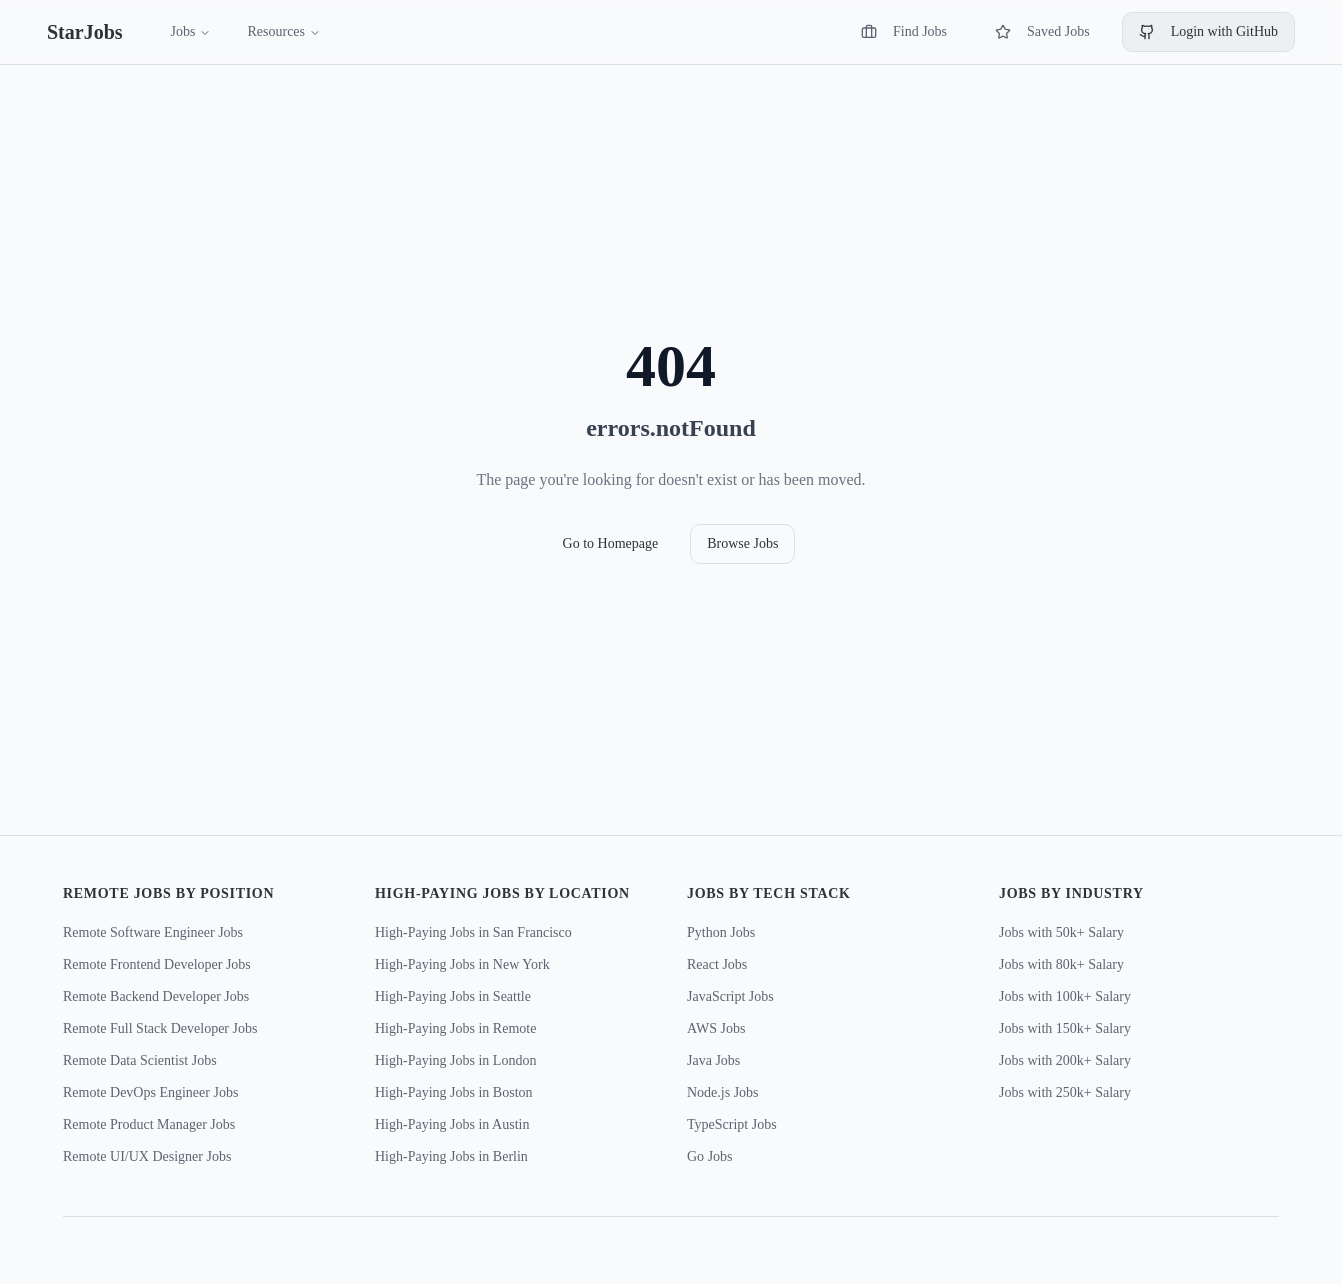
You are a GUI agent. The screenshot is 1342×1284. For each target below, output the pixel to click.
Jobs (191, 31)
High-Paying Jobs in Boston (454, 1092)
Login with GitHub (1208, 32)
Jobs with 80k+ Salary (1061, 964)
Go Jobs (710, 1156)
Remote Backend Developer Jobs (156, 996)
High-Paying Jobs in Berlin (451, 1156)
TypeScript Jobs (732, 1124)
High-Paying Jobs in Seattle (453, 996)
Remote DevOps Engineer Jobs (150, 1092)
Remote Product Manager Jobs (149, 1124)
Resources (284, 31)
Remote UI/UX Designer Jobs (147, 1156)
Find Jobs (904, 32)
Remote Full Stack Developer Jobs (160, 1028)
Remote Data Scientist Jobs (140, 1060)
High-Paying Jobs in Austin (452, 1124)
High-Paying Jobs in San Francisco (473, 932)
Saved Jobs (1042, 32)
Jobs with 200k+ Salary (1065, 1060)
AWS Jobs (716, 1028)
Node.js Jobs (723, 1092)
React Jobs (717, 964)
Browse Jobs (742, 543)
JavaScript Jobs (730, 996)
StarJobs (85, 32)
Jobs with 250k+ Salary (1065, 1092)
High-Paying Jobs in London (455, 1060)
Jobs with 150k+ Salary (1065, 1028)
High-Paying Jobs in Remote (455, 1028)
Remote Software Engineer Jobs (153, 932)
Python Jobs (721, 932)
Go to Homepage (611, 543)
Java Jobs (713, 1060)
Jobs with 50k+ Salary (1061, 932)
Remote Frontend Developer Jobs (157, 964)
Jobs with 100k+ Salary (1065, 996)
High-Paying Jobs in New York (462, 964)
